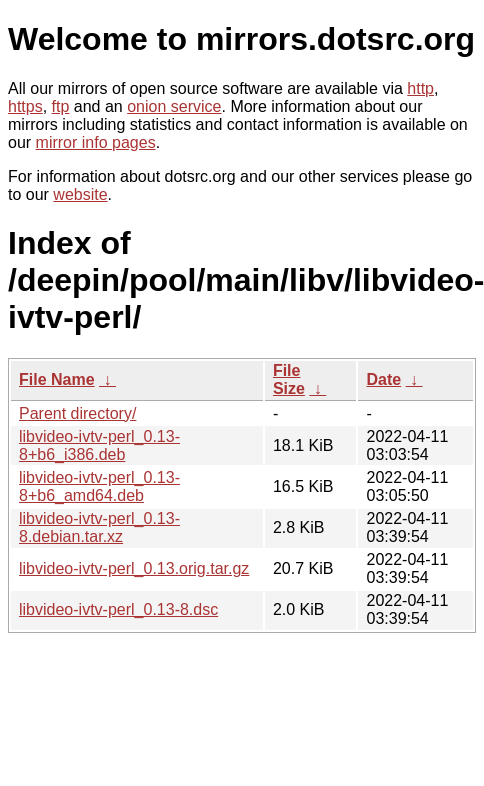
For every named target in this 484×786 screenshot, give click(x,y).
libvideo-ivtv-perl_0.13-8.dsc (118, 609)
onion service (174, 106)
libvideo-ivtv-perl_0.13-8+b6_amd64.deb (99, 486)
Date (383, 379)
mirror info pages (96, 142)
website (80, 194)
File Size (289, 379)
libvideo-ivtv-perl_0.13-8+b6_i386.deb (99, 445)
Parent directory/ (77, 413)
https (25, 106)
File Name (57, 379)
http (420, 88)
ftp (61, 106)
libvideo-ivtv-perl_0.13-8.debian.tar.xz (99, 527)
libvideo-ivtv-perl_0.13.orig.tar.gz (134, 568)
